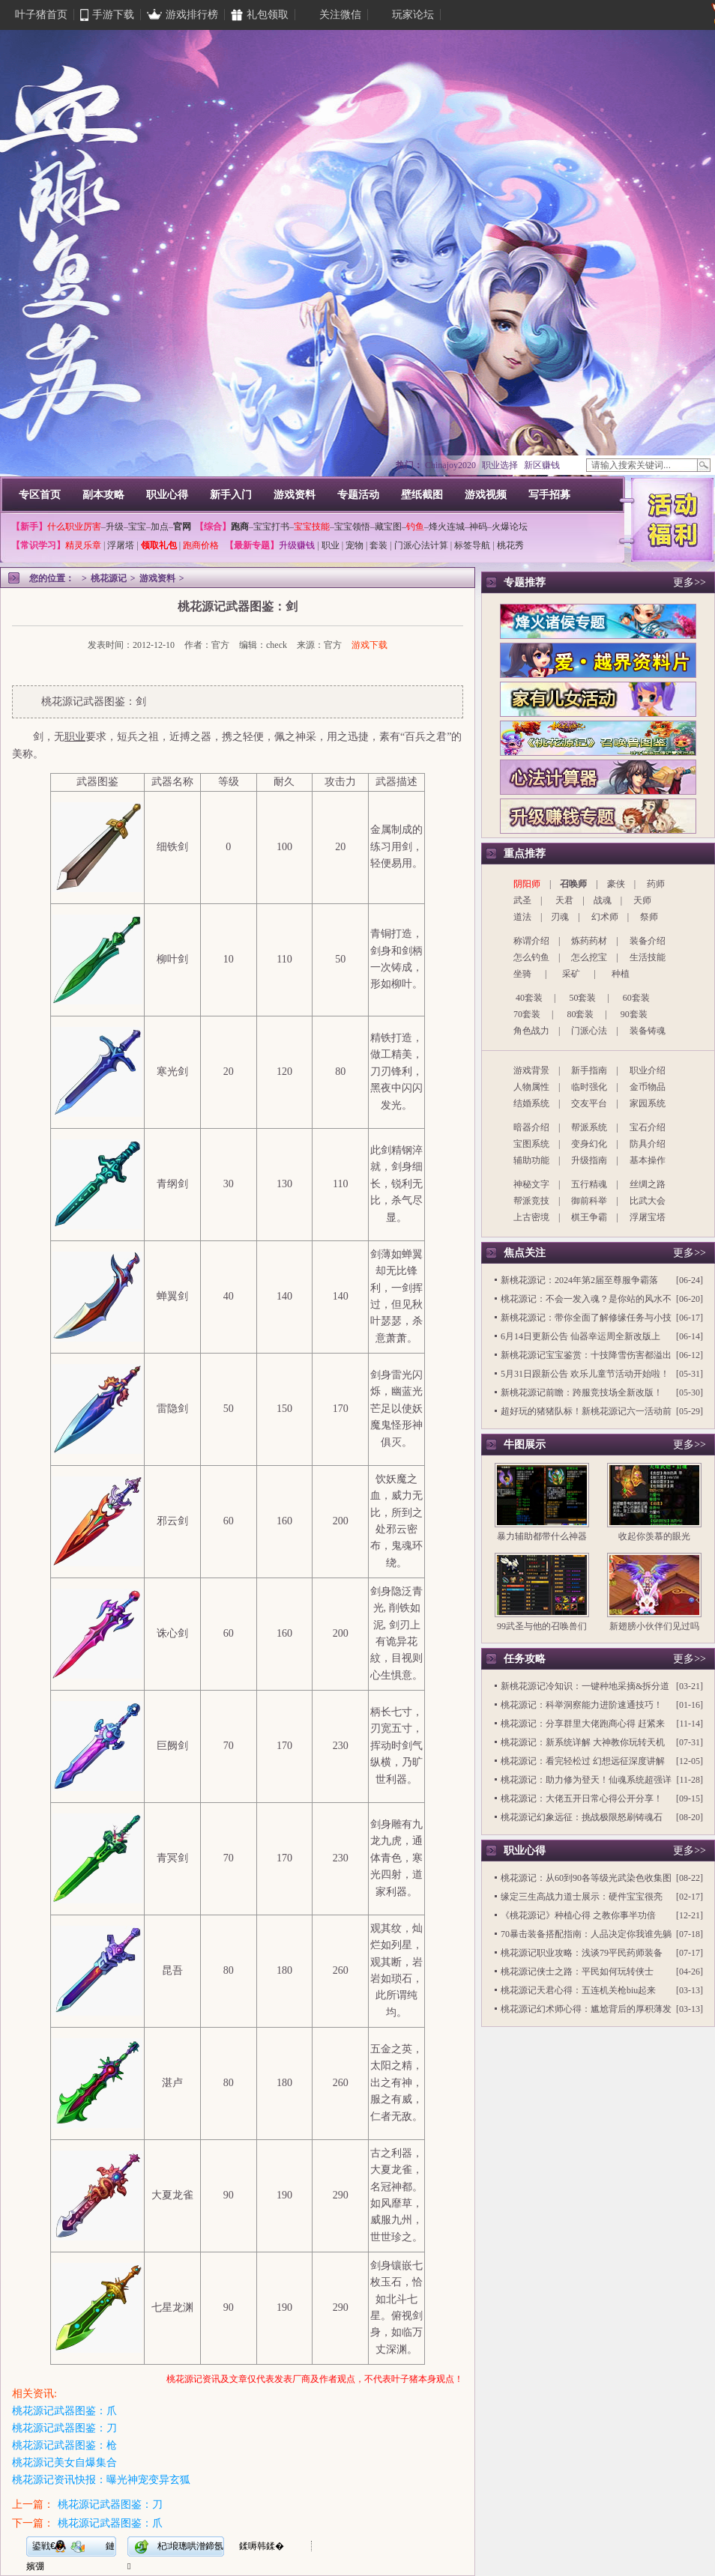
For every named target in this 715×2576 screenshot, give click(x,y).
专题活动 (358, 494)
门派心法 (589, 1030)
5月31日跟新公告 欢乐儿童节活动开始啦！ (585, 1374)
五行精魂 (589, 1184)
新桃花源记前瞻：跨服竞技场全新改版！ (582, 1392)
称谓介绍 (531, 941)
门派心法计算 (421, 545)
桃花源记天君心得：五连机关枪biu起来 (578, 1990)
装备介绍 (648, 941)
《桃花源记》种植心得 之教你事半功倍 (578, 1915)
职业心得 (167, 494)
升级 (115, 526)
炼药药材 (589, 941)
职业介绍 (648, 1070)
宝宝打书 (271, 526)
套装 (378, 545)
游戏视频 (486, 494)
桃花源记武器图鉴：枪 (64, 2445)
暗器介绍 (531, 1127)
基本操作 (648, 1160)
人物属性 (531, 1087)
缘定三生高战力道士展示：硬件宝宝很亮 (582, 1896)
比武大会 (648, 1200)
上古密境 (531, 1217)
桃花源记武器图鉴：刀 (64, 2428)
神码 (478, 526)
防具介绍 (648, 1144)
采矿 (571, 974)
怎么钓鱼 (531, 957)
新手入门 (231, 494)
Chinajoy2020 (450, 465)
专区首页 (40, 494)
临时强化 (589, 1087)
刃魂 (560, 917)
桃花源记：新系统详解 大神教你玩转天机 (583, 1742)
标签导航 (472, 545)
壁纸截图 (422, 494)
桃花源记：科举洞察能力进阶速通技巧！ (582, 1705)
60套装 (636, 997)
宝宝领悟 (352, 526)
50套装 (582, 997)
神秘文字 (531, 1184)
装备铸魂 (648, 1030)
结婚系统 (531, 1103)
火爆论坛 (510, 526)
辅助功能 (531, 1160)
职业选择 (500, 465)
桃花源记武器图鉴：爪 (64, 2410)
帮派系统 (589, 1127)
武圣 (522, 900)
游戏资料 (295, 494)
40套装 (529, 997)
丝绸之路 (648, 1184)
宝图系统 (531, 1144)
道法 (522, 917)
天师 (642, 900)
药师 (656, 884)
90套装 (634, 1014)
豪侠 (616, 884)
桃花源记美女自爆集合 (64, 2462)
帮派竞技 (531, 1200)
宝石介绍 (648, 1127)
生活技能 (648, 957)
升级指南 (589, 1160)
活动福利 (672, 518)
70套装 (526, 1014)
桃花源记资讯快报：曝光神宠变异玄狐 (101, 2479)
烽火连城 (447, 526)
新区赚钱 (542, 465)
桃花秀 (510, 545)
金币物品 (648, 1087)
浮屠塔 (120, 545)
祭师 (649, 917)
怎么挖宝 (589, 957)
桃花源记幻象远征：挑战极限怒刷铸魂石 (582, 1817)
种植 (621, 974)
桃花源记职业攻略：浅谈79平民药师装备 (582, 1953)
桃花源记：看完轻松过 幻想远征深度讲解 (583, 1761)
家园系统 (648, 1103)
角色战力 (531, 1030)
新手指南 (589, 1070)
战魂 (603, 900)
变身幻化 (589, 1144)
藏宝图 (388, 526)
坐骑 (522, 974)
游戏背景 (531, 1070)
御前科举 (589, 1200)
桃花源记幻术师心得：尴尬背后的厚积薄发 (586, 2009)
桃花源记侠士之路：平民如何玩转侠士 (577, 1971)
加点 (160, 526)
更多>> (689, 582)
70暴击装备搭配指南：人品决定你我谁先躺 (586, 1934)
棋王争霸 (589, 1217)
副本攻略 (103, 494)
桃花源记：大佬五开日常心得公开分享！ (582, 1798)
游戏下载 (369, 645)
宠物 (354, 545)
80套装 (580, 1014)
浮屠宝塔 (648, 1217)
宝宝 (137, 526)
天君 (564, 900)
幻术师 (604, 917)
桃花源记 (109, 578)
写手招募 (549, 494)
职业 (331, 545)
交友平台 (589, 1103)
